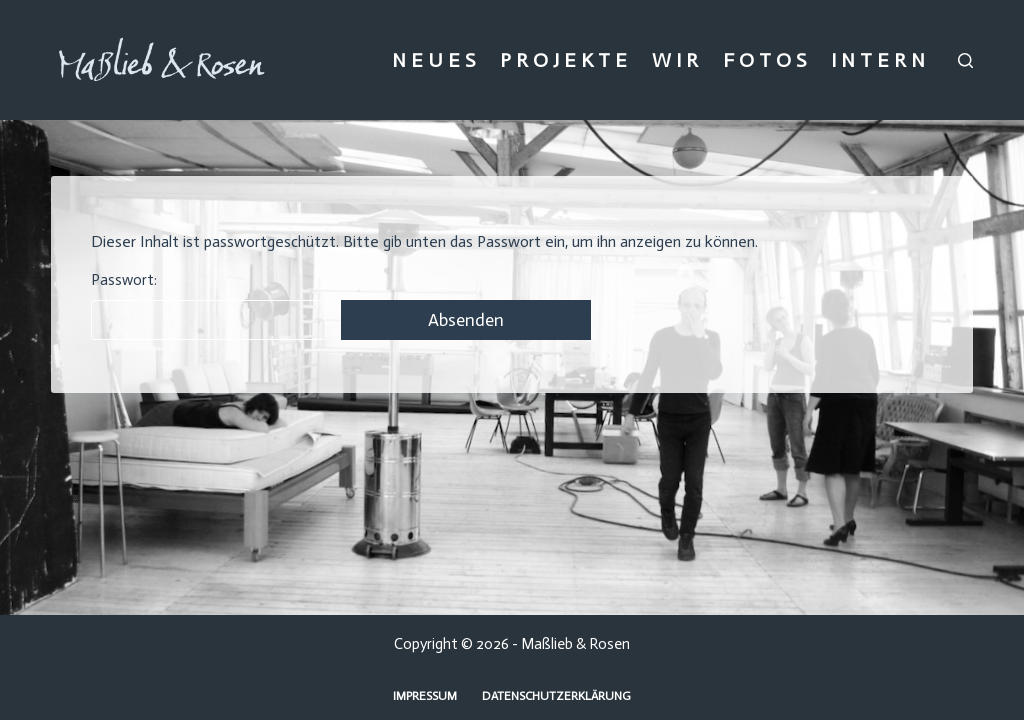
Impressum (425, 696)
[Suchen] (965, 60)
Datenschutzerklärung (556, 696)
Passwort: (208, 305)
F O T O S (764, 60)
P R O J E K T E (563, 60)
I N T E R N (878, 60)
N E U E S (433, 60)
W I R (675, 60)
